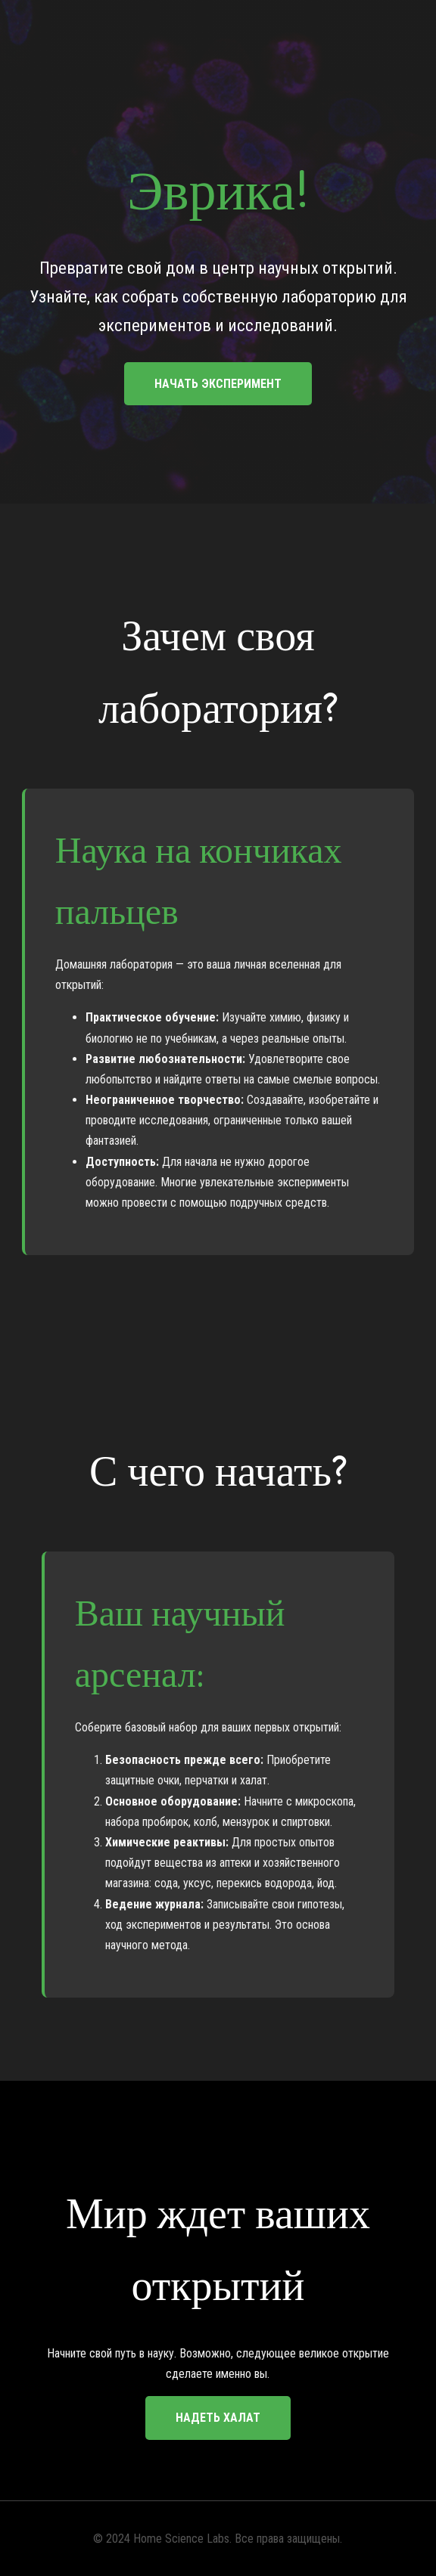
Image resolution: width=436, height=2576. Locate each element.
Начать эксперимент (218, 384)
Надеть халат (218, 2417)
